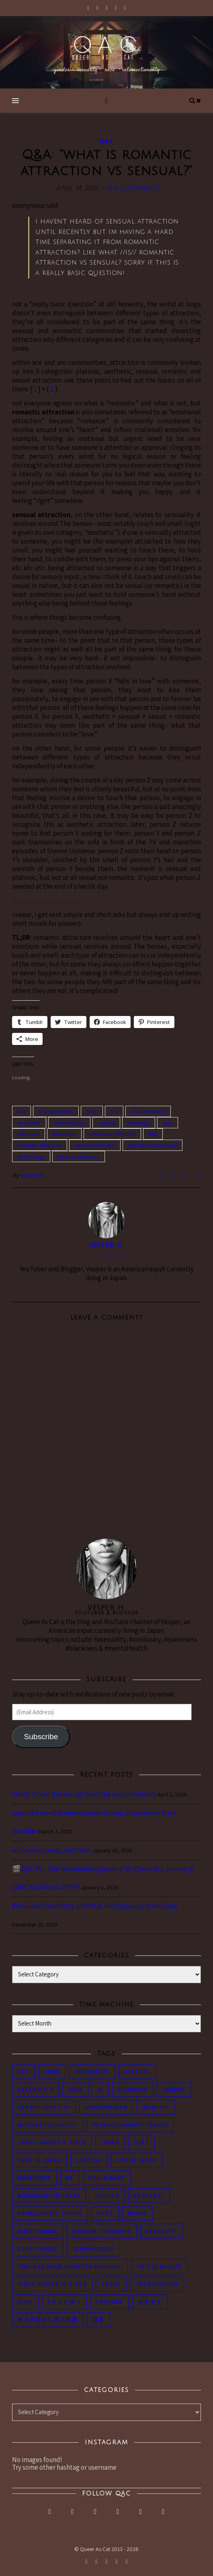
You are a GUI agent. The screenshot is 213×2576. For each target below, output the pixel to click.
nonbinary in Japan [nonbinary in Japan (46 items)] (49, 2195)
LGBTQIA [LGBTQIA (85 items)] (89, 2160)
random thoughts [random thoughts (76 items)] (101, 2231)
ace (21, 1111)
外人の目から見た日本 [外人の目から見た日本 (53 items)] (48, 2319)
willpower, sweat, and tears (51, 1850)
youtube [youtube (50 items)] (109, 2302)
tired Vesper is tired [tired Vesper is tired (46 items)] (52, 2284)
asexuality (138, 1122)
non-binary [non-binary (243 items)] (106, 2178)
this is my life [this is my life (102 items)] (159, 2266)
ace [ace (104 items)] (23, 2071)
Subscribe (41, 1736)
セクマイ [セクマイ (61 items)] (150, 2302)
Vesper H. (33, 1175)
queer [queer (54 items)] (137, 2213)
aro (114, 1111)
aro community (148, 1111)
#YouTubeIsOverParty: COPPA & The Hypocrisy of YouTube (94, 1905)
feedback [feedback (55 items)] (133, 2089)
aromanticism (69, 1122)
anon (92, 1111)
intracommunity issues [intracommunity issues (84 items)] (130, 2124)
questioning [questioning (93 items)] (38, 2231)
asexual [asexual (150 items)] (137, 2071)
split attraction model (152, 1145)
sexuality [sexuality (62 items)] (162, 2231)
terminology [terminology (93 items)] (93, 2248)
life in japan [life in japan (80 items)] (136, 2160)
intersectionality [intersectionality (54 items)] (48, 2124)
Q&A (106, 141)
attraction (28, 1134)
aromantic (29, 1122)
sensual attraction (94, 1145)
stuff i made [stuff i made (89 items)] (38, 2248)
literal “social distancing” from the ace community (84, 1794)
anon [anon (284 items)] (52, 2071)
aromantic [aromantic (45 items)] (92, 2071)
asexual (106, 1122)
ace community (56, 1111)
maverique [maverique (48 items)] (34, 2178)
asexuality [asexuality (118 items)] (35, 2089)
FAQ (153, 1134)
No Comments (132, 188)
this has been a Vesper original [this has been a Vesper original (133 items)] (70, 2266)
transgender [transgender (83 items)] (156, 2284)
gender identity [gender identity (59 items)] (44, 2107)
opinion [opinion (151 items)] (107, 2195)
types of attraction (78, 1156)
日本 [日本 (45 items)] (98, 2319)
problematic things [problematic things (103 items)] (50, 2213)
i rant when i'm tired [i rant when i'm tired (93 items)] (52, 2142)
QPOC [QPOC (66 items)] (105, 2213)
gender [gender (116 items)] (174, 2089)
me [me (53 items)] (70, 2178)
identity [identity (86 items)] (156, 2107)
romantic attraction (39, 1145)
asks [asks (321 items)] (75, 2089)
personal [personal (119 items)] (149, 2195)
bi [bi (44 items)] (100, 2089)
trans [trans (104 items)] (111, 2284)
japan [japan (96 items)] (110, 2142)
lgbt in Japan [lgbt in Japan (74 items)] (39, 2160)
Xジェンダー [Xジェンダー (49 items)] (64, 2302)
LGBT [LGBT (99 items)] (141, 2142)
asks (167, 1122)
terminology (31, 1156)
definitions (64, 1134)
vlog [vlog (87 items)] (25, 2302)
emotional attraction (112, 1134)
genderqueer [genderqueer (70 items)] (106, 2107)
